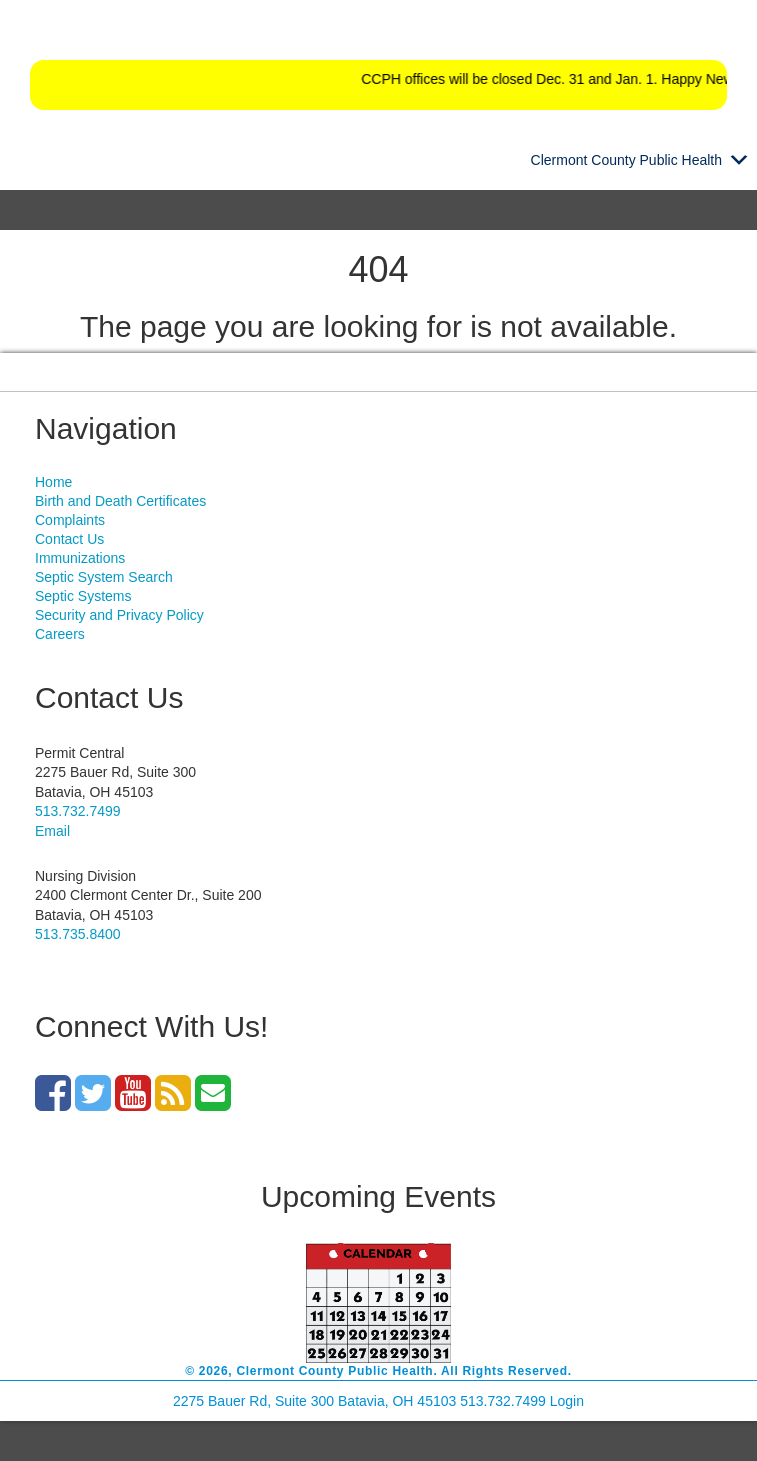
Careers (60, 634)
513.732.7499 (78, 811)
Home (53, 482)
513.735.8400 (78, 934)
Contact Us (69, 539)
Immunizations (80, 558)
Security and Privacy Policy (119, 615)
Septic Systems (83, 596)
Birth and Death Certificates (120, 501)
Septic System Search (104, 577)
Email (52, 831)
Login (567, 1401)
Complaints (70, 520)
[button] (626, 160)
